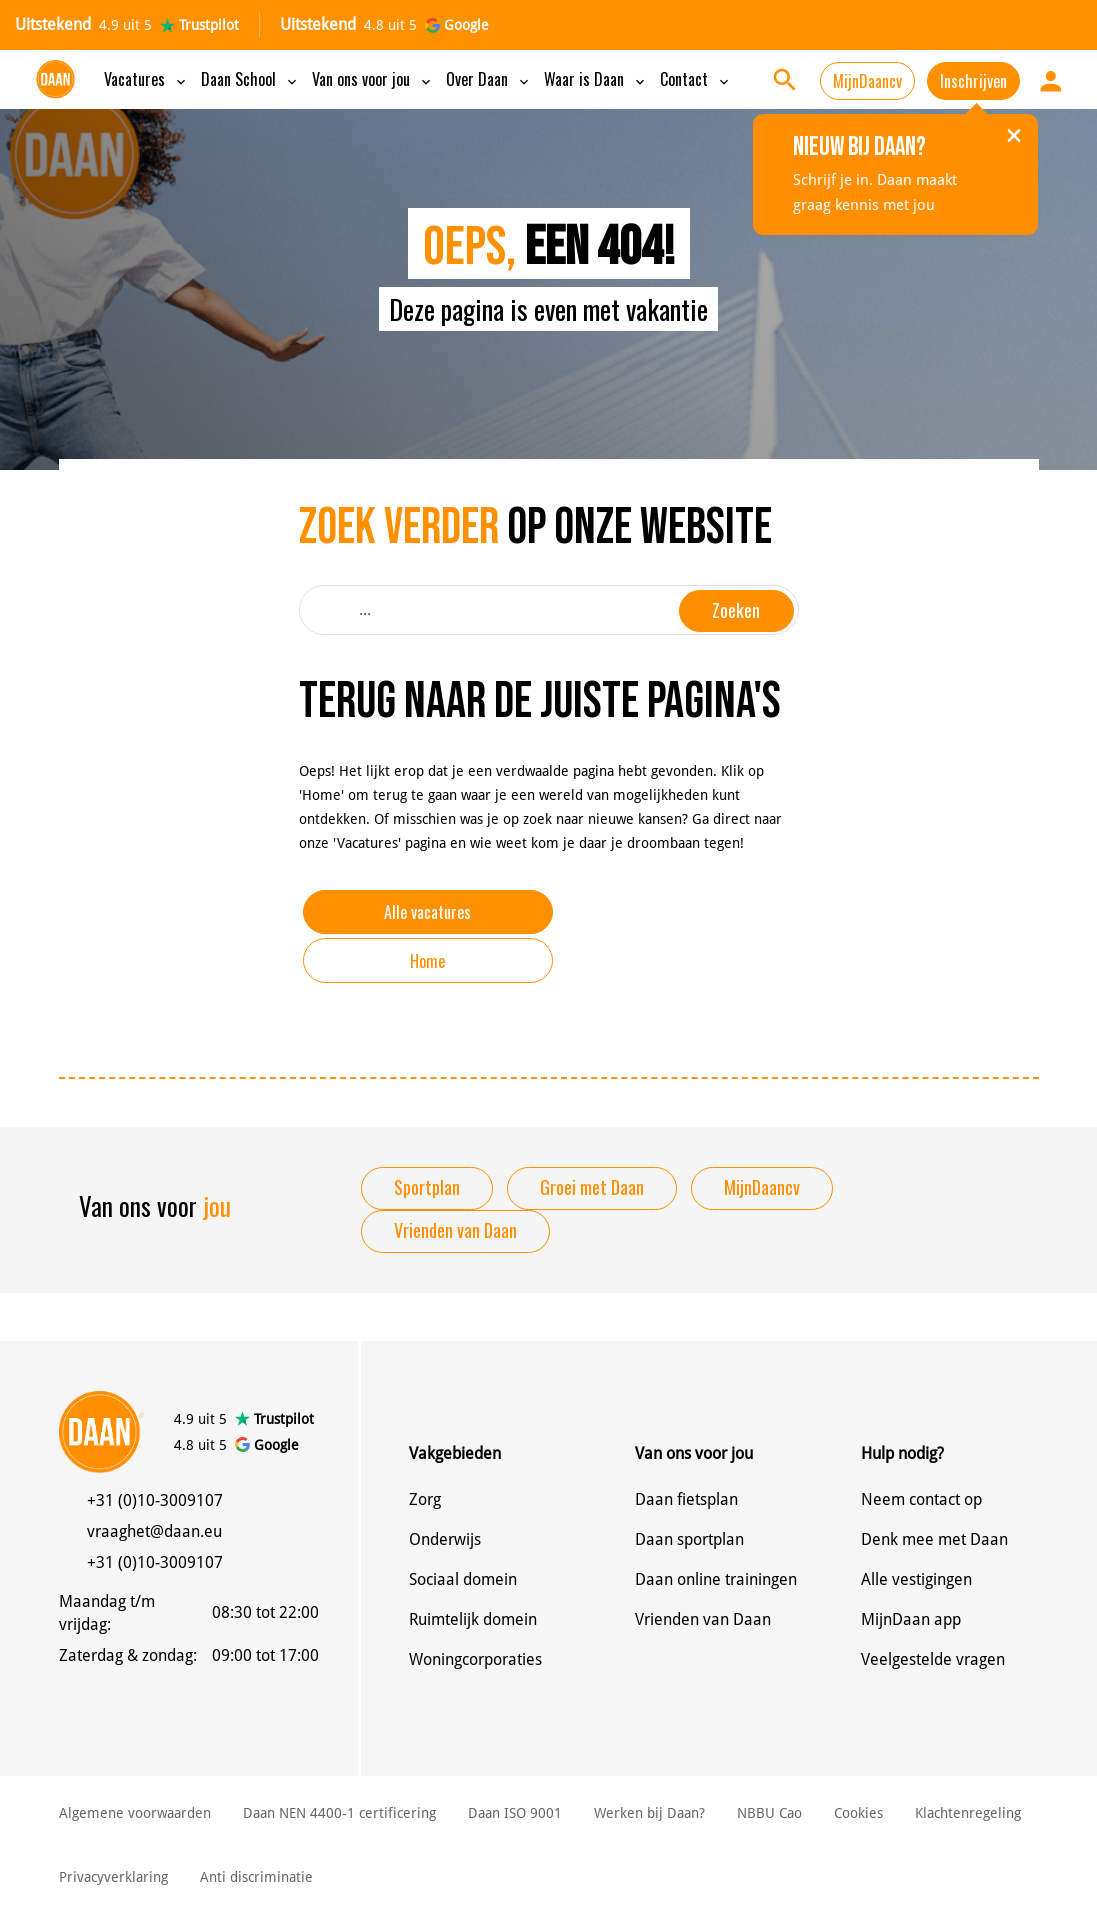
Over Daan (489, 79)
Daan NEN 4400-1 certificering (339, 1813)
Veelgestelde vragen (933, 1659)
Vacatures (146, 79)
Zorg (425, 1499)
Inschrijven (973, 81)
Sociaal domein (463, 1579)
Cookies (858, 1813)
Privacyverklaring (113, 1877)
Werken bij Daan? (649, 1813)
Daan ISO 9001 (515, 1813)
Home (427, 961)
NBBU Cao (769, 1813)
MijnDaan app (911, 1619)
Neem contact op (921, 1499)
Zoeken (736, 610)
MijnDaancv (867, 81)
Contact (696, 79)
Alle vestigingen (916, 1579)
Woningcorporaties (475, 1659)
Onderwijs (445, 1539)
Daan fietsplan (686, 1499)
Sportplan (427, 1187)
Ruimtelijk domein (473, 1619)
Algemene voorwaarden (135, 1813)
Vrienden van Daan (455, 1230)
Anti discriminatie (256, 1877)
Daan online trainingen (716, 1579)
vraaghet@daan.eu (154, 1531)
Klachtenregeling (968, 1813)
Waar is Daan (596, 79)
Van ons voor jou (373, 79)
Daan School (250, 79)
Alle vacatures (427, 912)
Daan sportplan (689, 1539)
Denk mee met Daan (934, 1539)
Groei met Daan (592, 1187)
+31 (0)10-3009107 (155, 1500)
